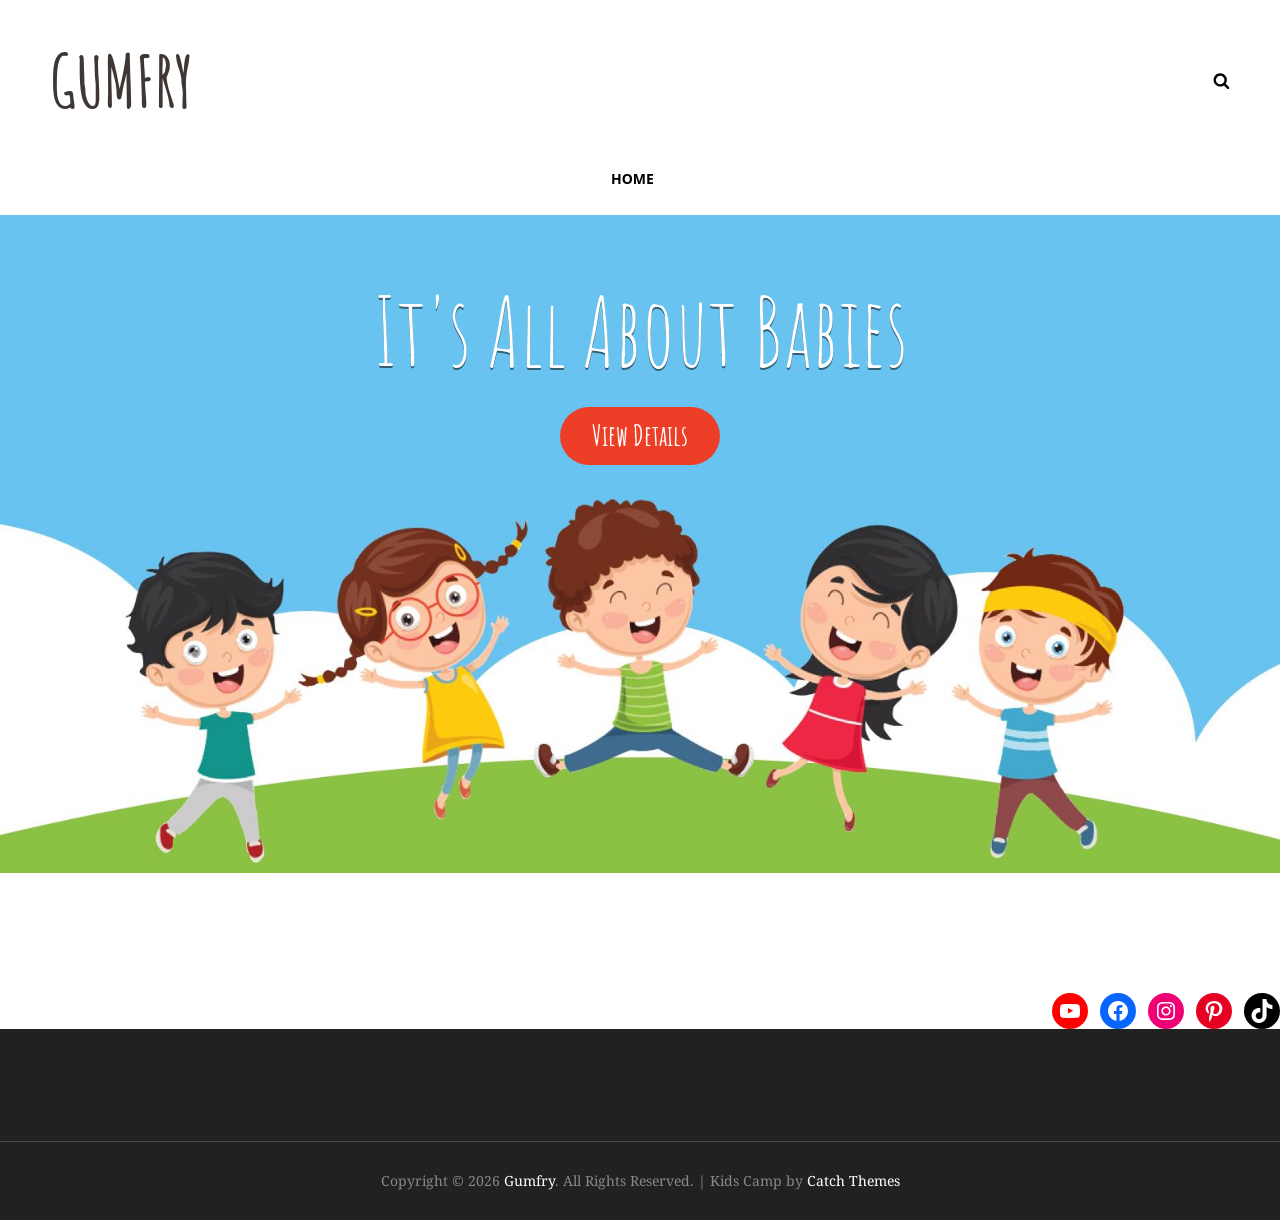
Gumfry (122, 81)
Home (632, 178)
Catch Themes (853, 1180)
